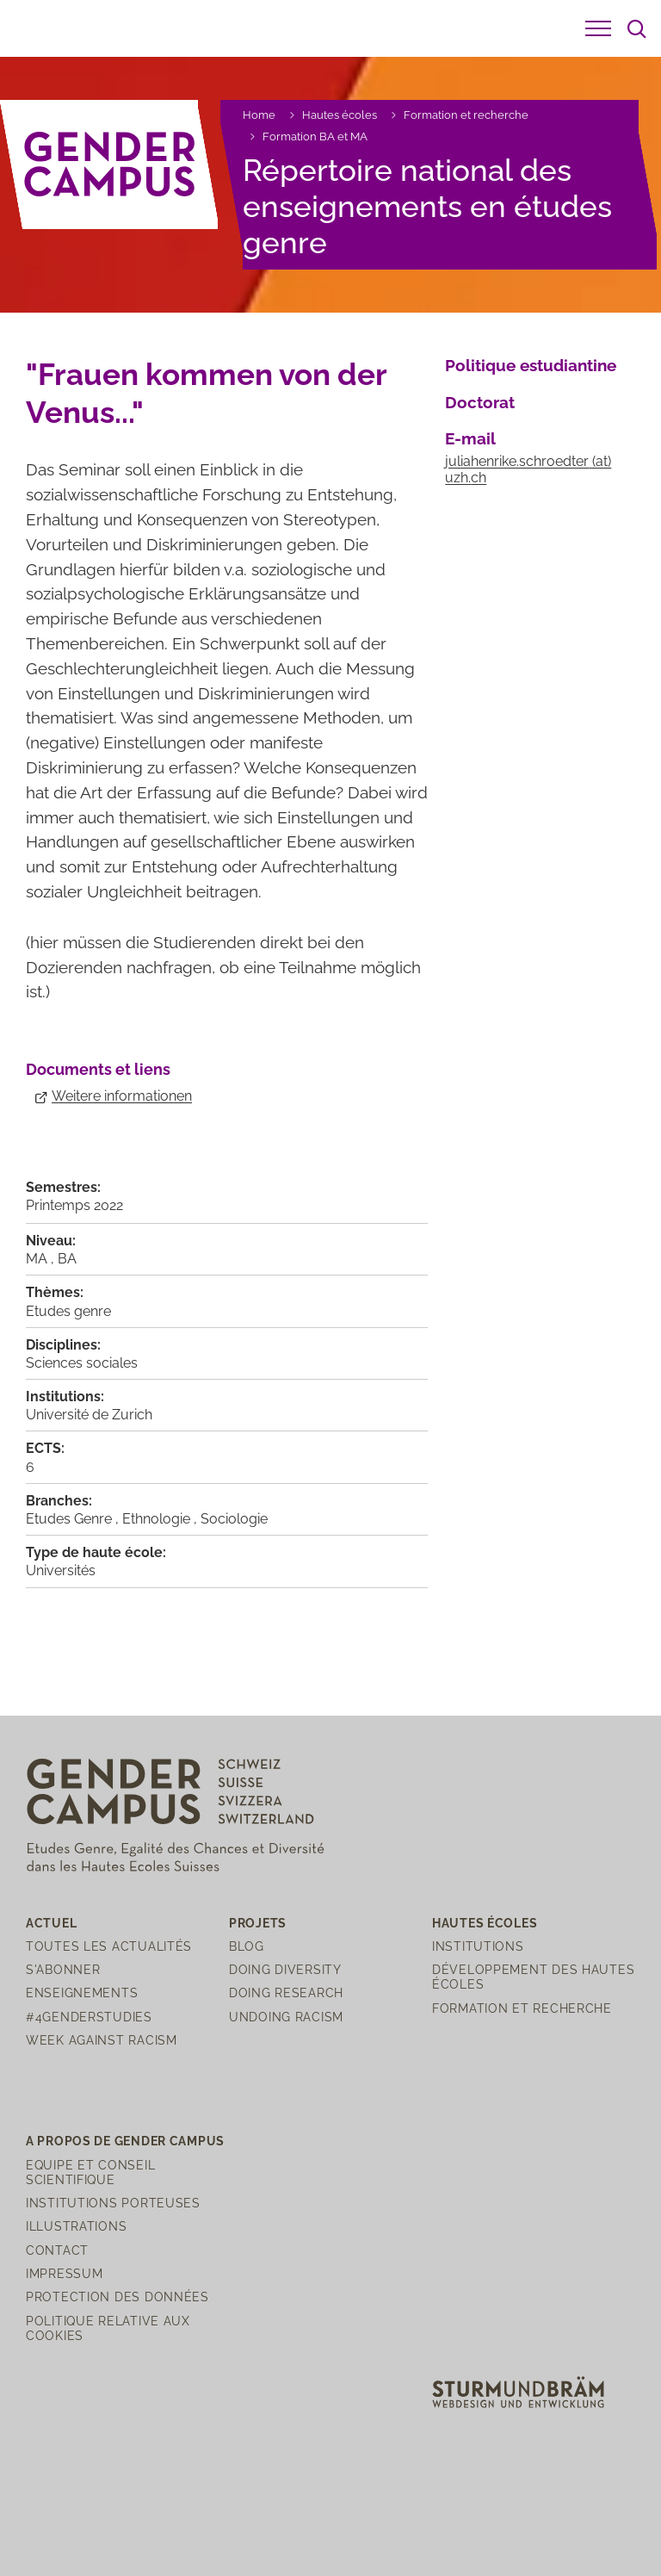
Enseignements (82, 1992)
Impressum (64, 2273)
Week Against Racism (101, 2040)
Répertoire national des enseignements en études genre (427, 206)
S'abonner (63, 1969)
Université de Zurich (89, 1414)
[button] (598, 28)
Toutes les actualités (109, 1946)
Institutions (478, 1946)
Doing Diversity (285, 1969)
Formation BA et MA (315, 136)
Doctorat (480, 402)
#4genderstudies (89, 2016)
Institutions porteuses (113, 2202)
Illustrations (76, 2226)
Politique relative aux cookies (108, 2328)
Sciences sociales (82, 1363)
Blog (246, 1946)
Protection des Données (117, 2296)
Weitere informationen (122, 1096)
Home (259, 115)
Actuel (51, 1922)
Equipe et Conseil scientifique (90, 2172)
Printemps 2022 (74, 1205)
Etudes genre (68, 1311)
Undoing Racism (286, 2016)
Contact (57, 2250)
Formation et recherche (466, 115)
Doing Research (286, 1992)
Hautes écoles (339, 115)
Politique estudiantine (530, 365)
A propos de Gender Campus (125, 2140)
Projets (258, 1922)
